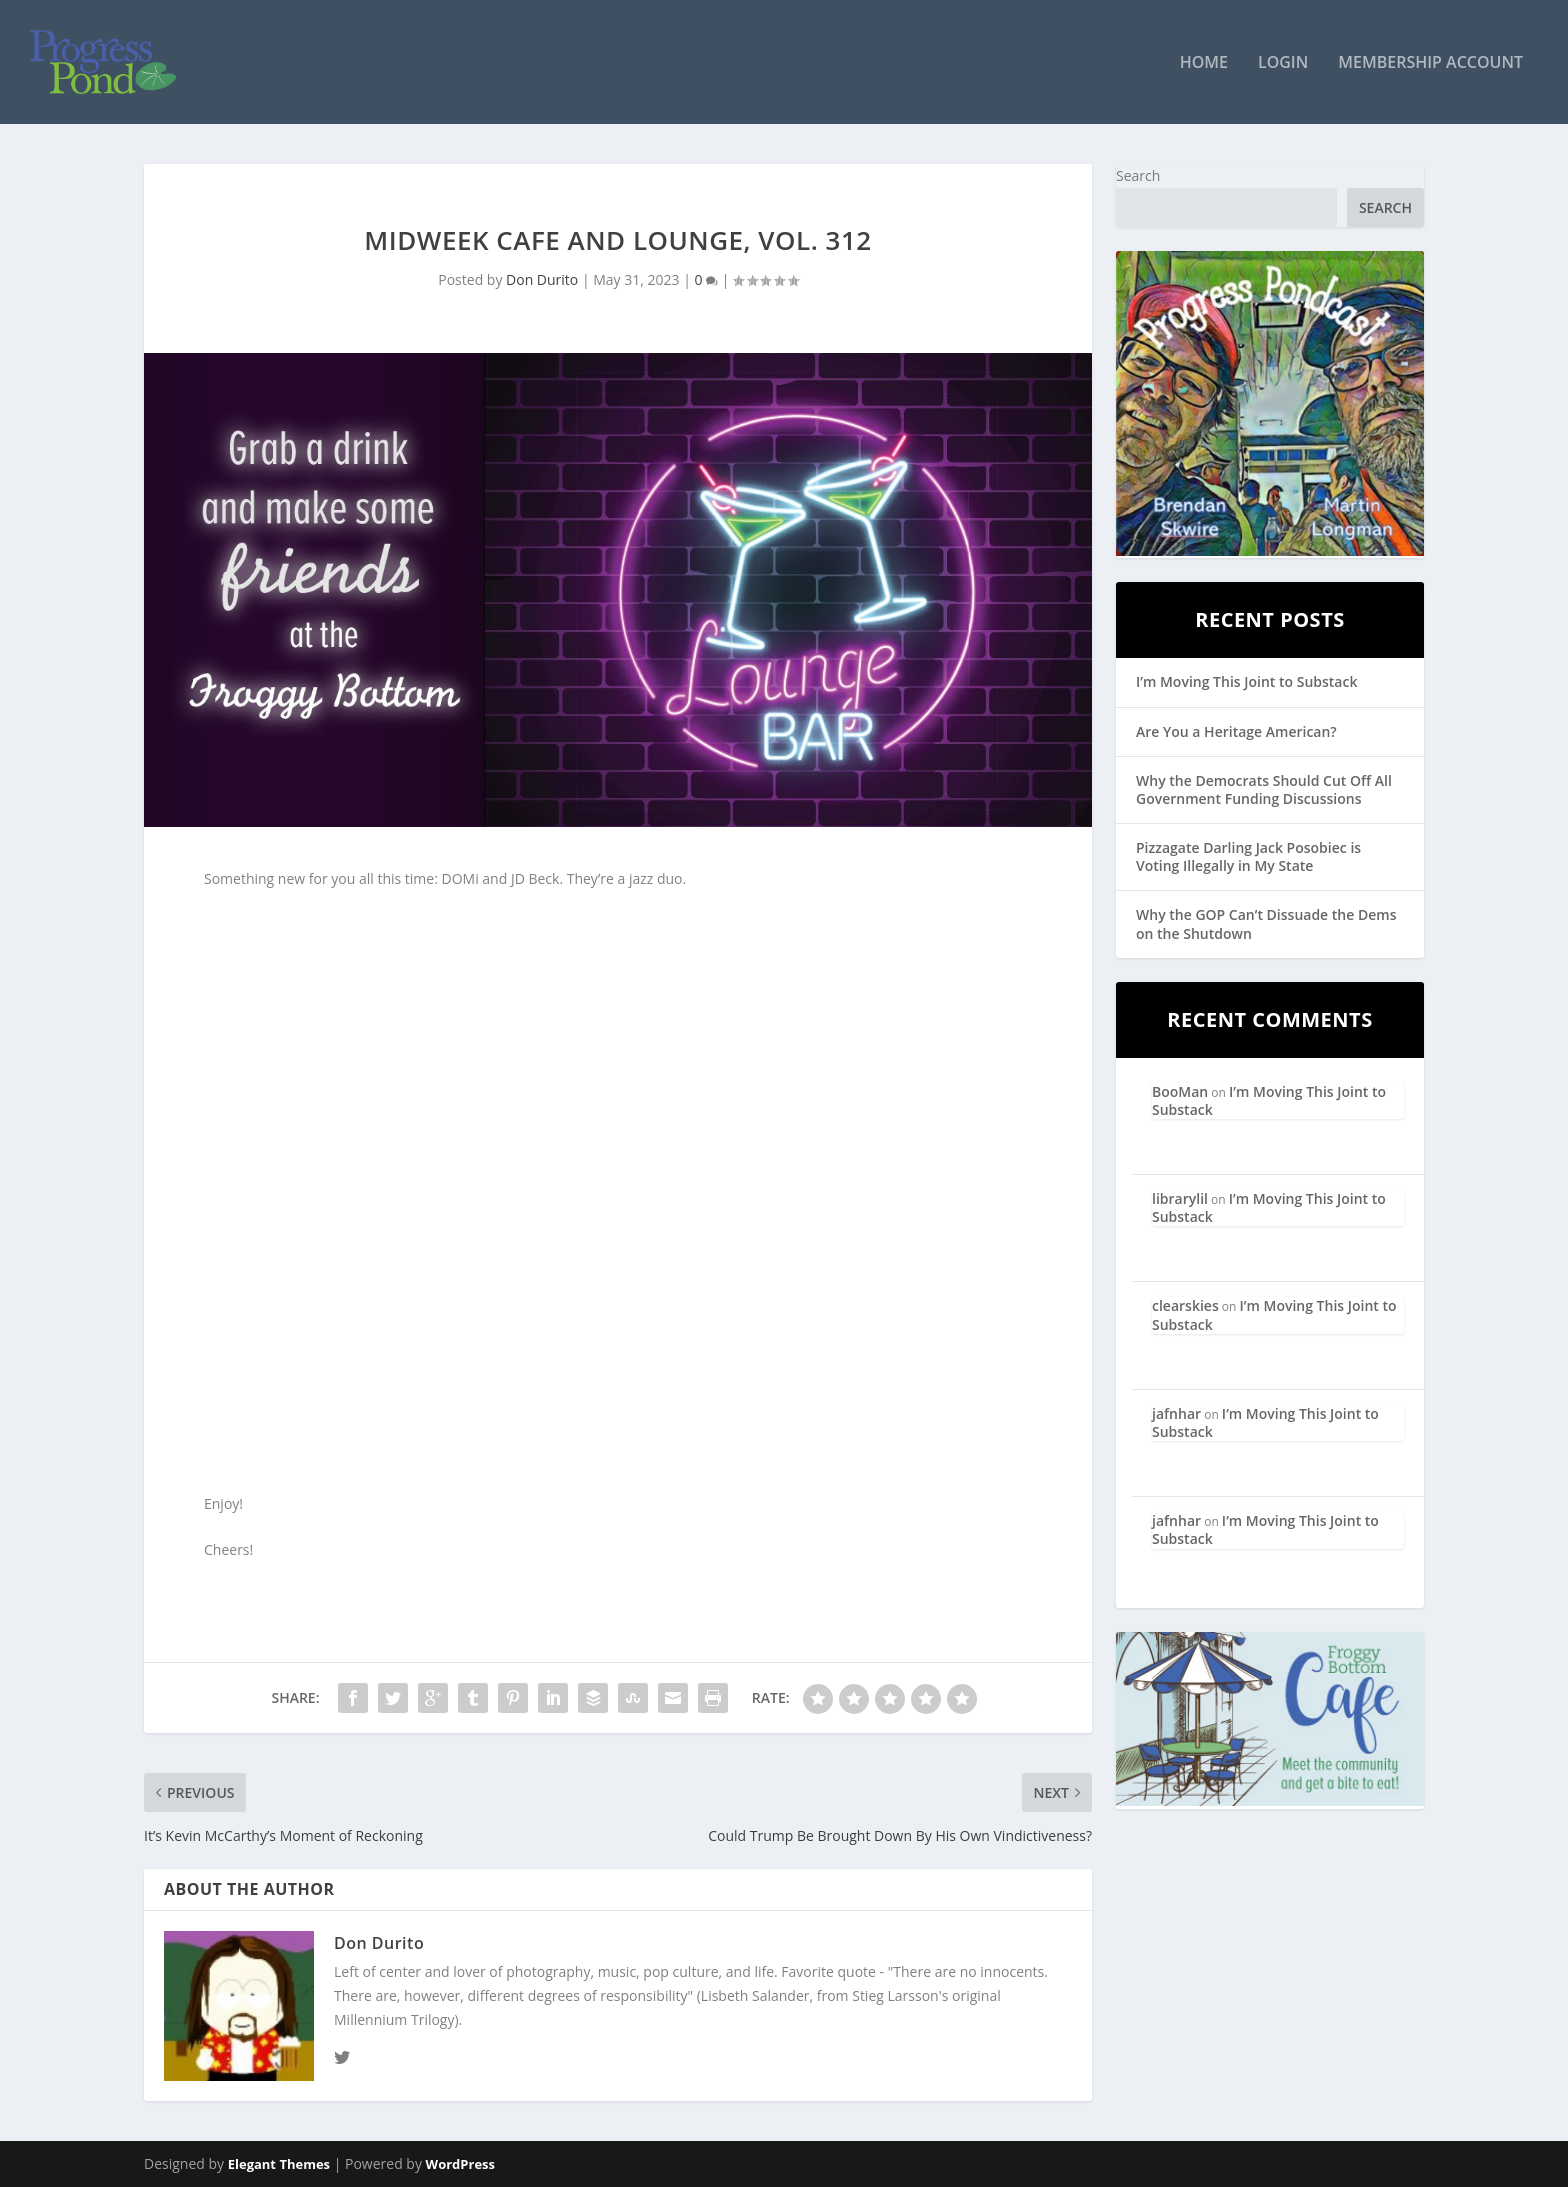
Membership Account (1430, 63)
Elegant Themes (279, 2164)
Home (1204, 63)
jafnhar (1176, 1413)
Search (1138, 175)
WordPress (460, 2164)
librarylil (1180, 1198)
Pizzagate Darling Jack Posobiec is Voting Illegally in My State (1248, 856)
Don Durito (542, 279)
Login (1283, 63)
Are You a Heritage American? (1236, 731)
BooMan (1180, 1091)
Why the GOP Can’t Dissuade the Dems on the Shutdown (1266, 923)
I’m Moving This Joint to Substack (1246, 681)
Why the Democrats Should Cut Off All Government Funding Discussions (1264, 789)
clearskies (1185, 1305)
